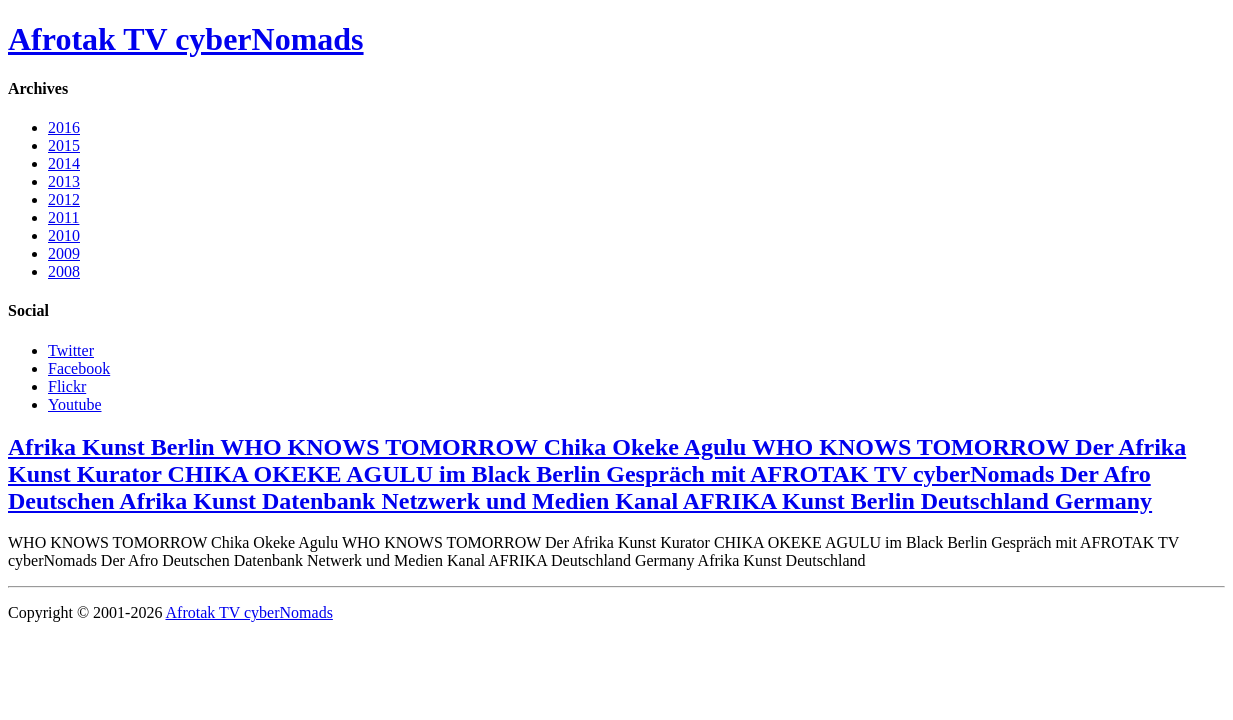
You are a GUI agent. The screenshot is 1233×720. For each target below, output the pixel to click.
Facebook (79, 368)
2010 (64, 235)
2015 (64, 145)
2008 (64, 271)
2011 (63, 217)
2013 (64, 181)
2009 (64, 253)
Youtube (75, 404)
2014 (64, 163)
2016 (64, 127)
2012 (64, 199)
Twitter (71, 350)
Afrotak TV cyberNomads (186, 39)
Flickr (67, 386)
